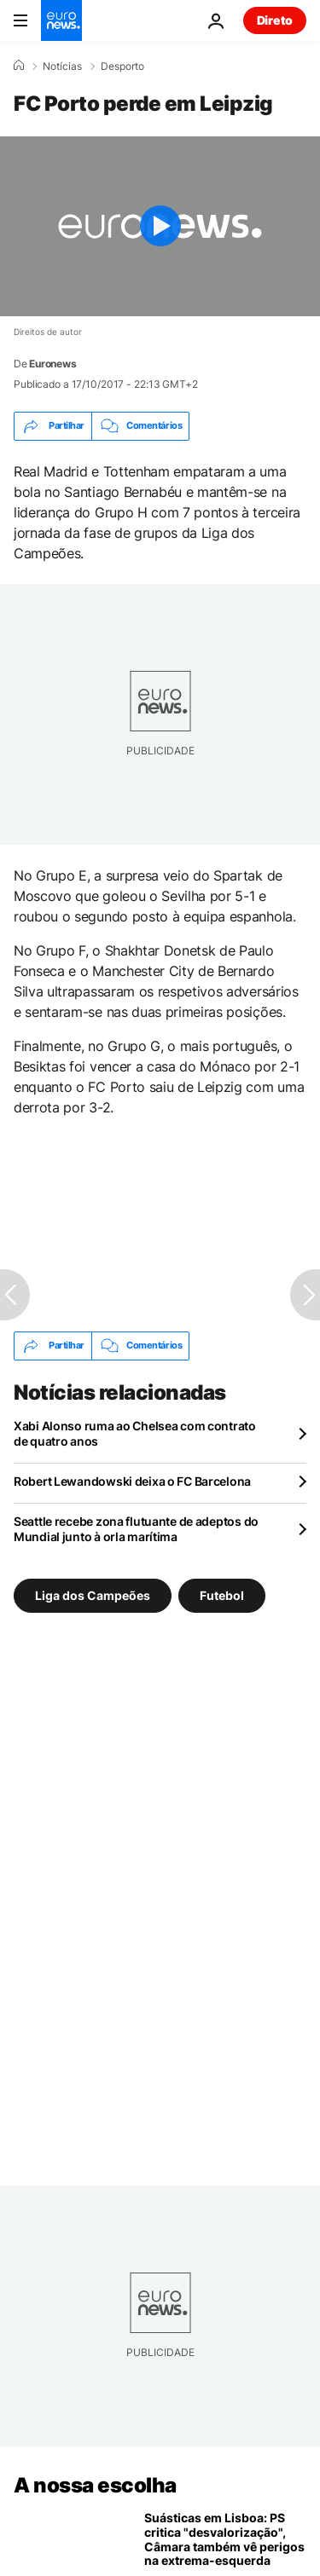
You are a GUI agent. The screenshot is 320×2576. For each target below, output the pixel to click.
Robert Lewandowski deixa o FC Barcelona (132, 1481)
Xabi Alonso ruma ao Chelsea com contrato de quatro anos (135, 1433)
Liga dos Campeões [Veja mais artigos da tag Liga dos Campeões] (92, 1594)
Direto (275, 20)
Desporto (122, 66)
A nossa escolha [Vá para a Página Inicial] (95, 2485)
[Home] (19, 66)
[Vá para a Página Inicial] (61, 20)
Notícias (62, 66)
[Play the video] (160, 226)
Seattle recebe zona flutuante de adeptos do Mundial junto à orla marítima (136, 1529)
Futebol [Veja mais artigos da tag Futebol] (222, 1594)
